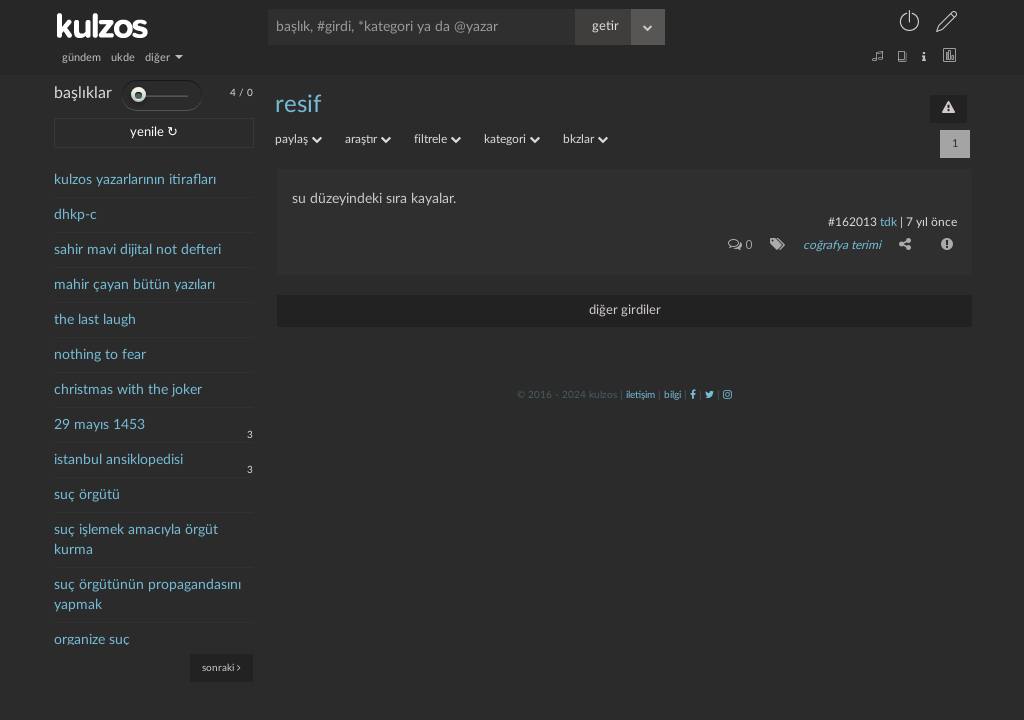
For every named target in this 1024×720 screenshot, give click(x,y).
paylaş (298, 139)
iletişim (640, 395)
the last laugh (95, 320)
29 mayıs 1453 (99, 425)
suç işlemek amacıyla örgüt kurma (136, 540)
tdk (888, 222)
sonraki (221, 667)
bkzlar (585, 139)
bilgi (672, 395)
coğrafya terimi (842, 245)
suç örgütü (87, 495)
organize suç (92, 640)
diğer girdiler (625, 310)
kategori (512, 139)
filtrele (437, 139)
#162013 (852, 222)
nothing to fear (100, 355)
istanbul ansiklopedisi (118, 460)
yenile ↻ (154, 132)
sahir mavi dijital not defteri (137, 250)
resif (298, 105)
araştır (368, 139)
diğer (164, 57)
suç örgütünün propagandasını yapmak (147, 595)
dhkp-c (75, 215)
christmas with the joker (128, 390)
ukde (123, 57)
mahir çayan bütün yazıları (134, 285)
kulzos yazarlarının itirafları (135, 180)
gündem (81, 57)
